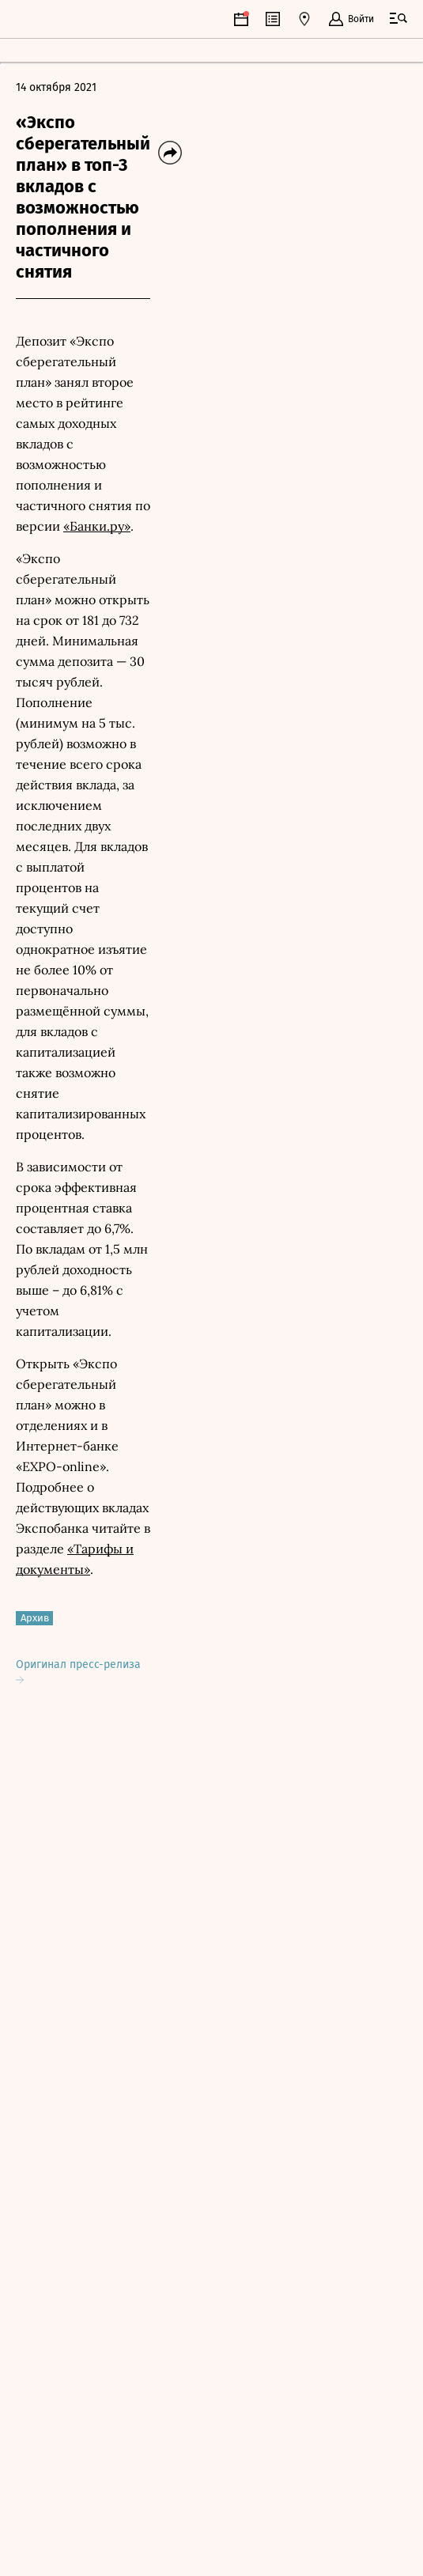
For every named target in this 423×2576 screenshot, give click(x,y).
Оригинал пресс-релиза (78, 1671)
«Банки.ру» (96, 526)
